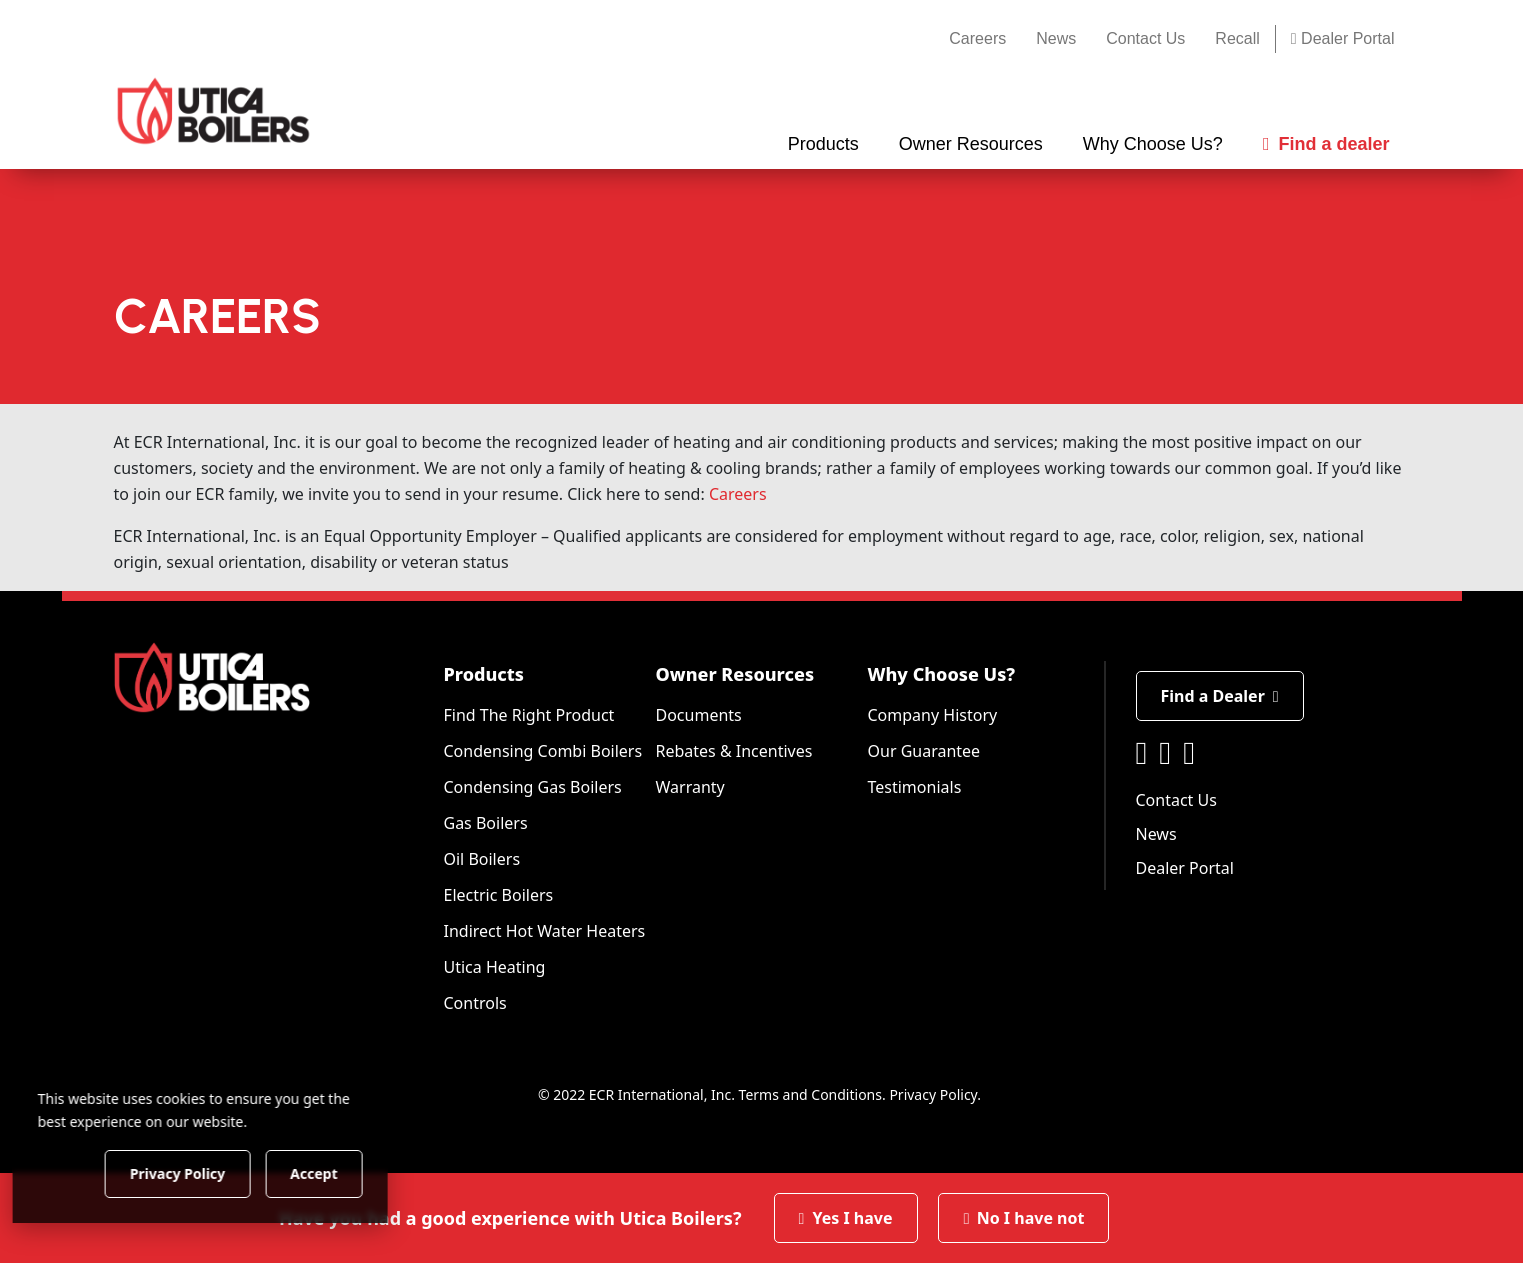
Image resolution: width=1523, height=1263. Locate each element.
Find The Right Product (529, 715)
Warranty (690, 787)
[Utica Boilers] (213, 111)
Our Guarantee (924, 751)
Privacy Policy (933, 1094)
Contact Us (1145, 38)
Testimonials (915, 787)
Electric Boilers (499, 895)
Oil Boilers (482, 859)
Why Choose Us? (942, 674)
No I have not (1024, 1218)
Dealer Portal (1343, 38)
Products (484, 674)
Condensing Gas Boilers (533, 787)
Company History (933, 715)
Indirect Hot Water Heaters (545, 931)
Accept (341, 1172)
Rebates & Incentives (734, 751)
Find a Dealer (1220, 696)
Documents (699, 715)
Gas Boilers (486, 823)
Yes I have (846, 1218)
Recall (1237, 38)
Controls (475, 1003)
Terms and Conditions (810, 1094)
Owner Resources (735, 674)
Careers (977, 38)
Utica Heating (495, 967)
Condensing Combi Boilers (543, 751)
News (1056, 38)
